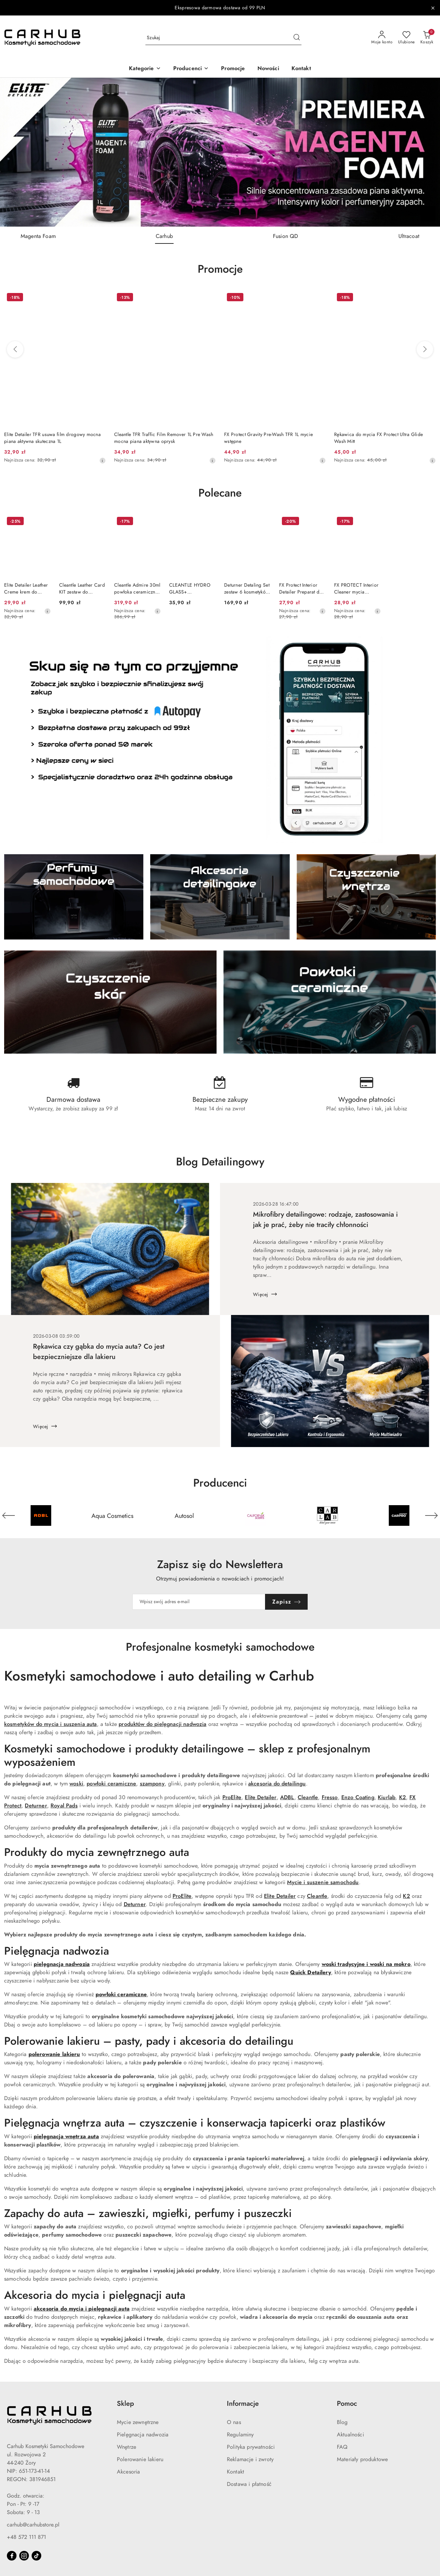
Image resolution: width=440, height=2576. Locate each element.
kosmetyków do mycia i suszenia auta (50, 1724)
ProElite (231, 1797)
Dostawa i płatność (249, 2484)
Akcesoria (128, 2472)
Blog (342, 2422)
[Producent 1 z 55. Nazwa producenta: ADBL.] (41, 1515)
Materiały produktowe (362, 2459)
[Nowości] (268, 69)
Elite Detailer (260, 1797)
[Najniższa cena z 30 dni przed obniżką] (102, 460)
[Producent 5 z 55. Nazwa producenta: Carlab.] (327, 1515)
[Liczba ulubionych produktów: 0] (406, 37)
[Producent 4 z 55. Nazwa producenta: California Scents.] (256, 1515)
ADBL (287, 1797)
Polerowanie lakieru (140, 2459)
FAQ (342, 2447)
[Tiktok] (36, 2556)
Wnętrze (126, 2447)
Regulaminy (240, 2434)
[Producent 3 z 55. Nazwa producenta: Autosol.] (184, 1515)
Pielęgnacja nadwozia (142, 2434)
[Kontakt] (301, 69)
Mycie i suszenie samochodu (323, 1882)
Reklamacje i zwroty (250, 2459)
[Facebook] (11, 2556)
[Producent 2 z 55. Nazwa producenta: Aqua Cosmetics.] (112, 1515)
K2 (402, 1797)
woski (76, 1783)
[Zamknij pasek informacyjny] (433, 8)
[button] (144, 69)
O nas (234, 2422)
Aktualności (350, 2434)
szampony (152, 1783)
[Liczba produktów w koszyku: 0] (427, 37)
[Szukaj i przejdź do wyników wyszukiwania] (296, 38)
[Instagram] (24, 2556)
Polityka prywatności (251, 2447)
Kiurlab (386, 1797)
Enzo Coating (357, 1797)
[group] (220, 152)
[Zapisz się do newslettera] (198, 1602)
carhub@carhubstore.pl (33, 2525)
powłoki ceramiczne (111, 1783)
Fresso (330, 1797)
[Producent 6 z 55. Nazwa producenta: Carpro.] (399, 1515)
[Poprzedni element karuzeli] (8, 1515)
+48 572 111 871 (26, 2537)
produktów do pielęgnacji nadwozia (162, 1724)
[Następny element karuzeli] (431, 1515)
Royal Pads (64, 1805)
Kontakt (235, 2472)
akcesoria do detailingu (277, 1783)
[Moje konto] (381, 37)
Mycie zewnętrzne (138, 2422)
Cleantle (308, 1797)
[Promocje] (233, 69)
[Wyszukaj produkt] (223, 38)
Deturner (36, 1805)
